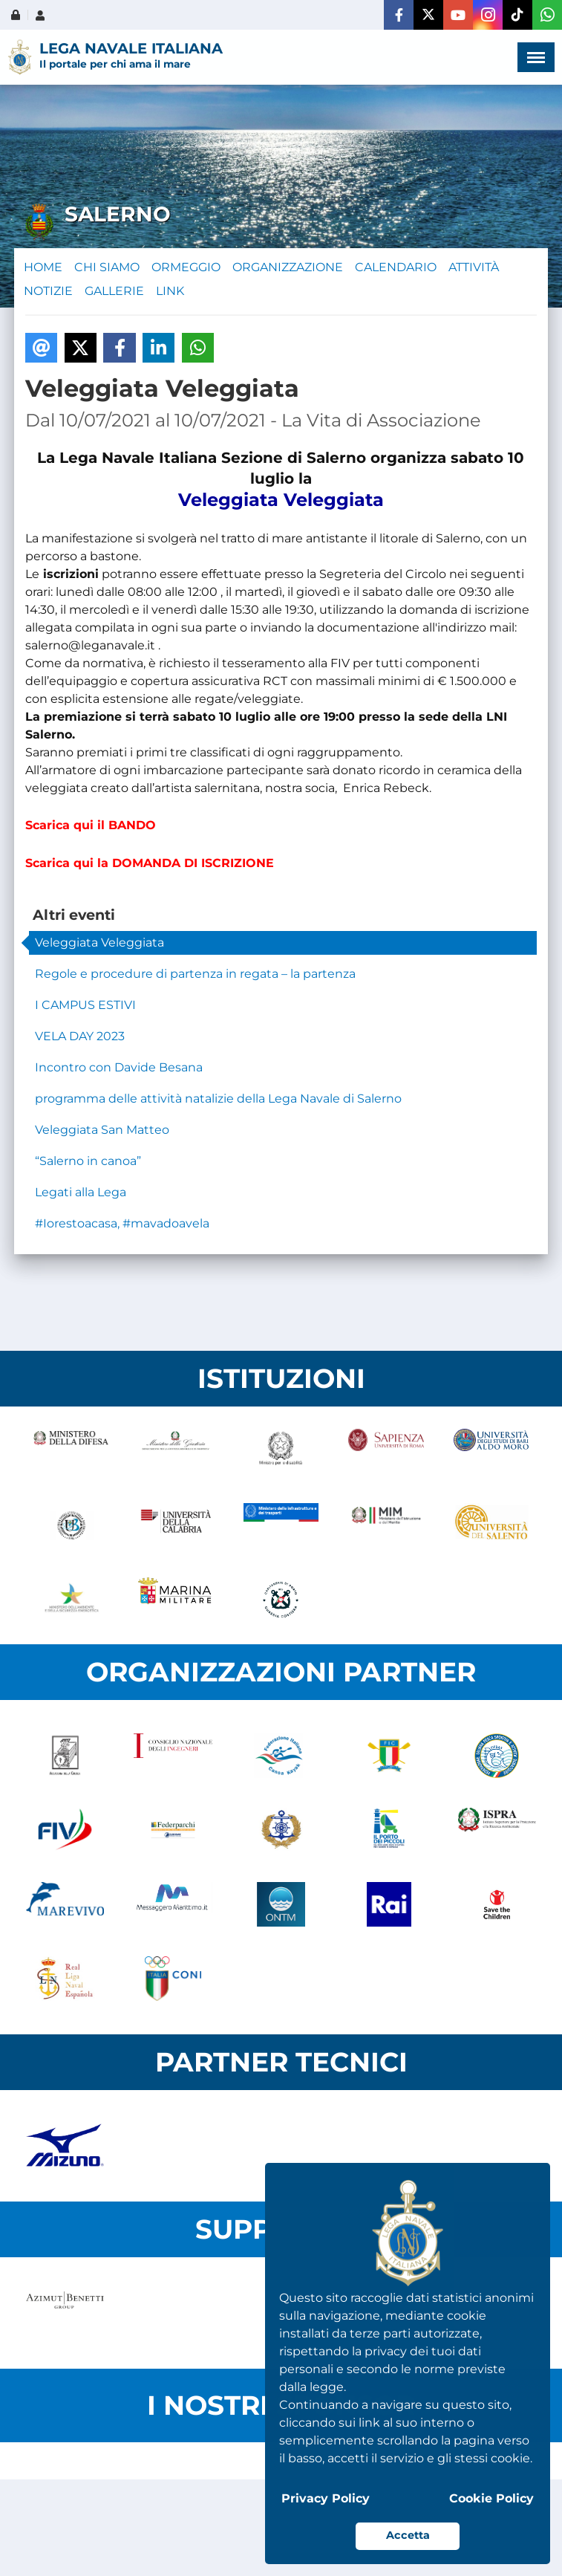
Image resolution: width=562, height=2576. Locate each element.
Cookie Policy (491, 2498)
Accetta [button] (408, 2535)
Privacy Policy (325, 2498)
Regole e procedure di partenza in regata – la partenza (195, 974)
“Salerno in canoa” (88, 1161)
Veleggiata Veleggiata (99, 942)
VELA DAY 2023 (80, 1036)
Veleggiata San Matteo (102, 1130)
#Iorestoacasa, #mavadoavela (122, 1223)
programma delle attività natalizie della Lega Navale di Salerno (218, 1098)
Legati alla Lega (80, 1192)
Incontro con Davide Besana (119, 1067)
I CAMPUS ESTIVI (85, 1005)
